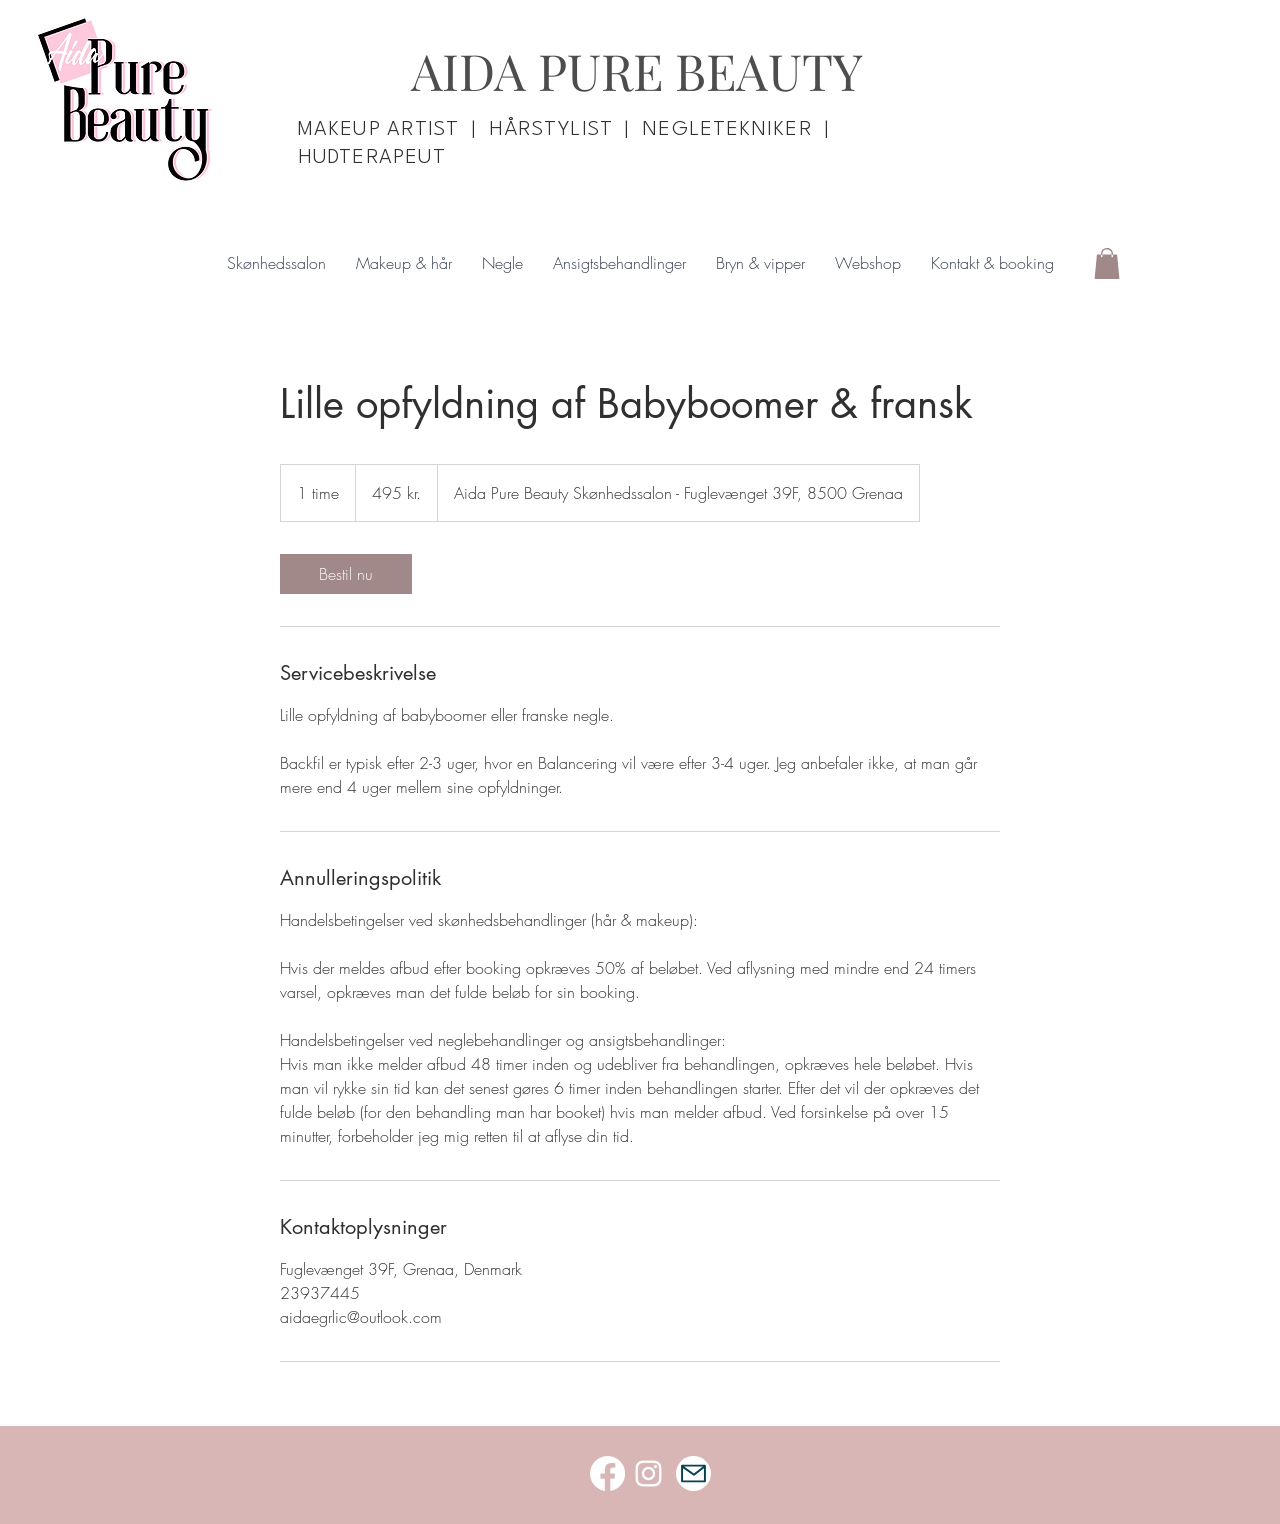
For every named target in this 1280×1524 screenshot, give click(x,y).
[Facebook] (607, 1473)
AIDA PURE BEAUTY (637, 70)
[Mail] (693, 1473)
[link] (346, 574)
